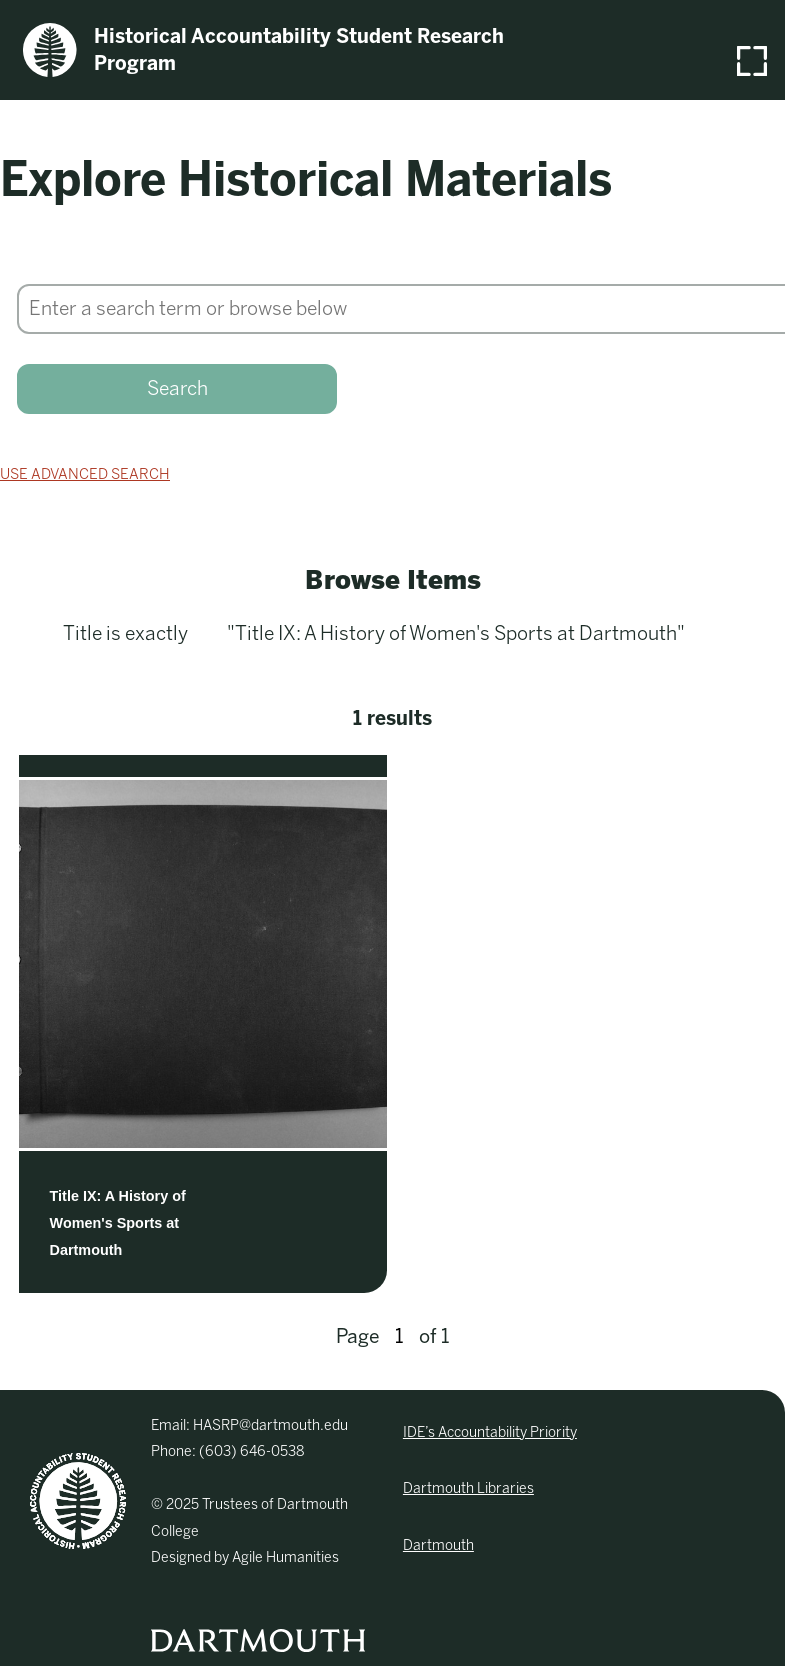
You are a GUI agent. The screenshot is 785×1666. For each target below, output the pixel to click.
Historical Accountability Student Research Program (263, 50)
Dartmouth (438, 1545)
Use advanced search (85, 474)
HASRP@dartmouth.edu (270, 1425)
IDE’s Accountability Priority (490, 1432)
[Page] (399, 1337)
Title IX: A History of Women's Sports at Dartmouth (118, 1223)
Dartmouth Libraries (468, 1488)
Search (177, 388)
